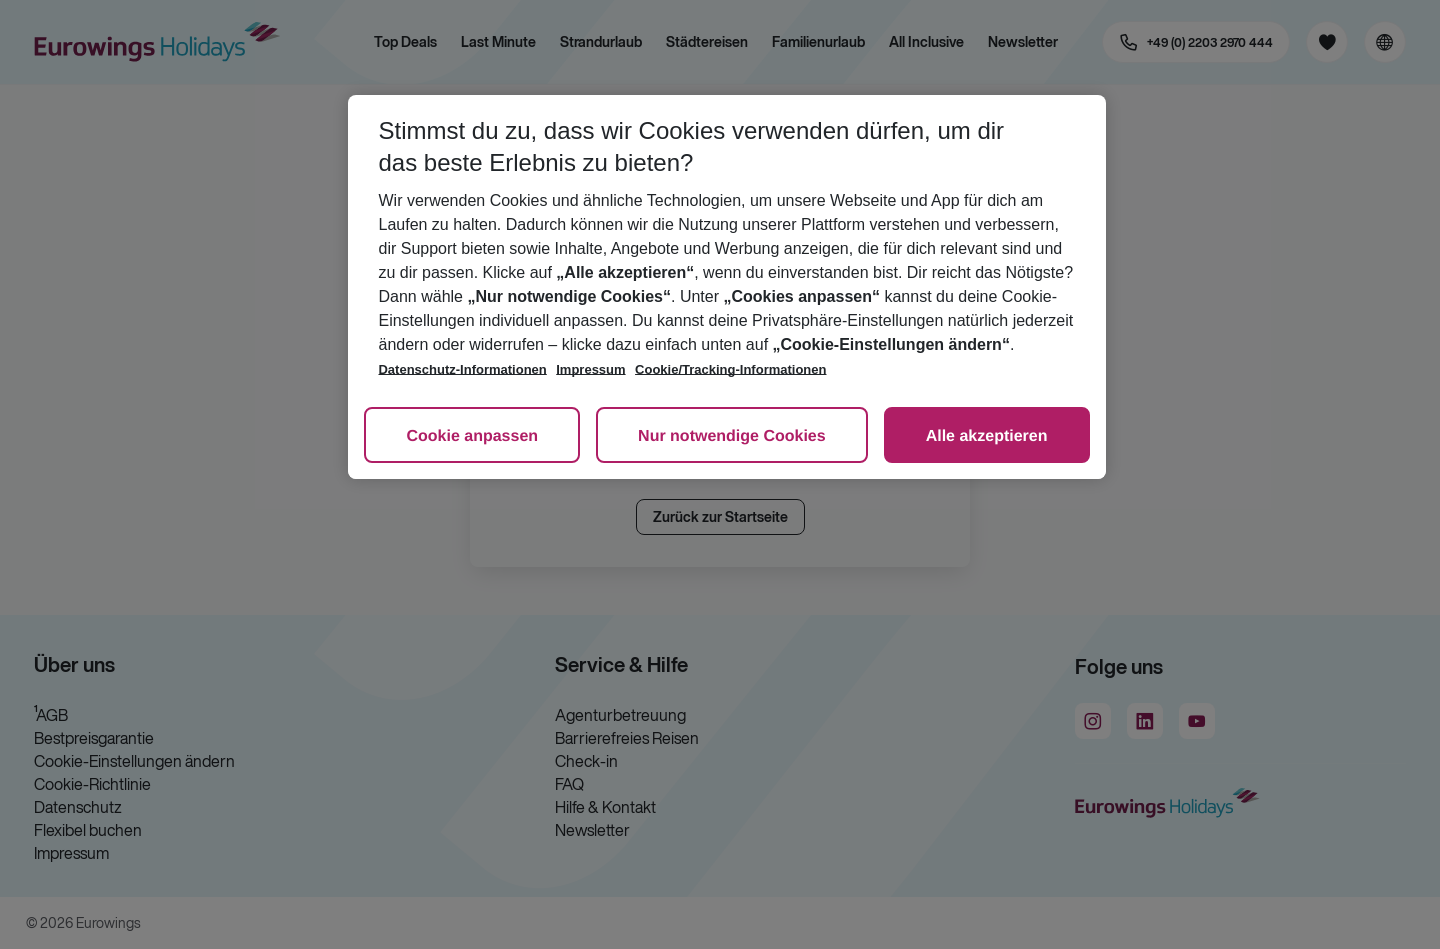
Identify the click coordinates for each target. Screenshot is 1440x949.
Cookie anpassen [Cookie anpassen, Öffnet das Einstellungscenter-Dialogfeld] (472, 436)
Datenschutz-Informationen (462, 369)
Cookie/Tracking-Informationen (730, 369)
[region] (726, 287)
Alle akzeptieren (987, 436)
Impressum (590, 369)
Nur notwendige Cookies (732, 436)
